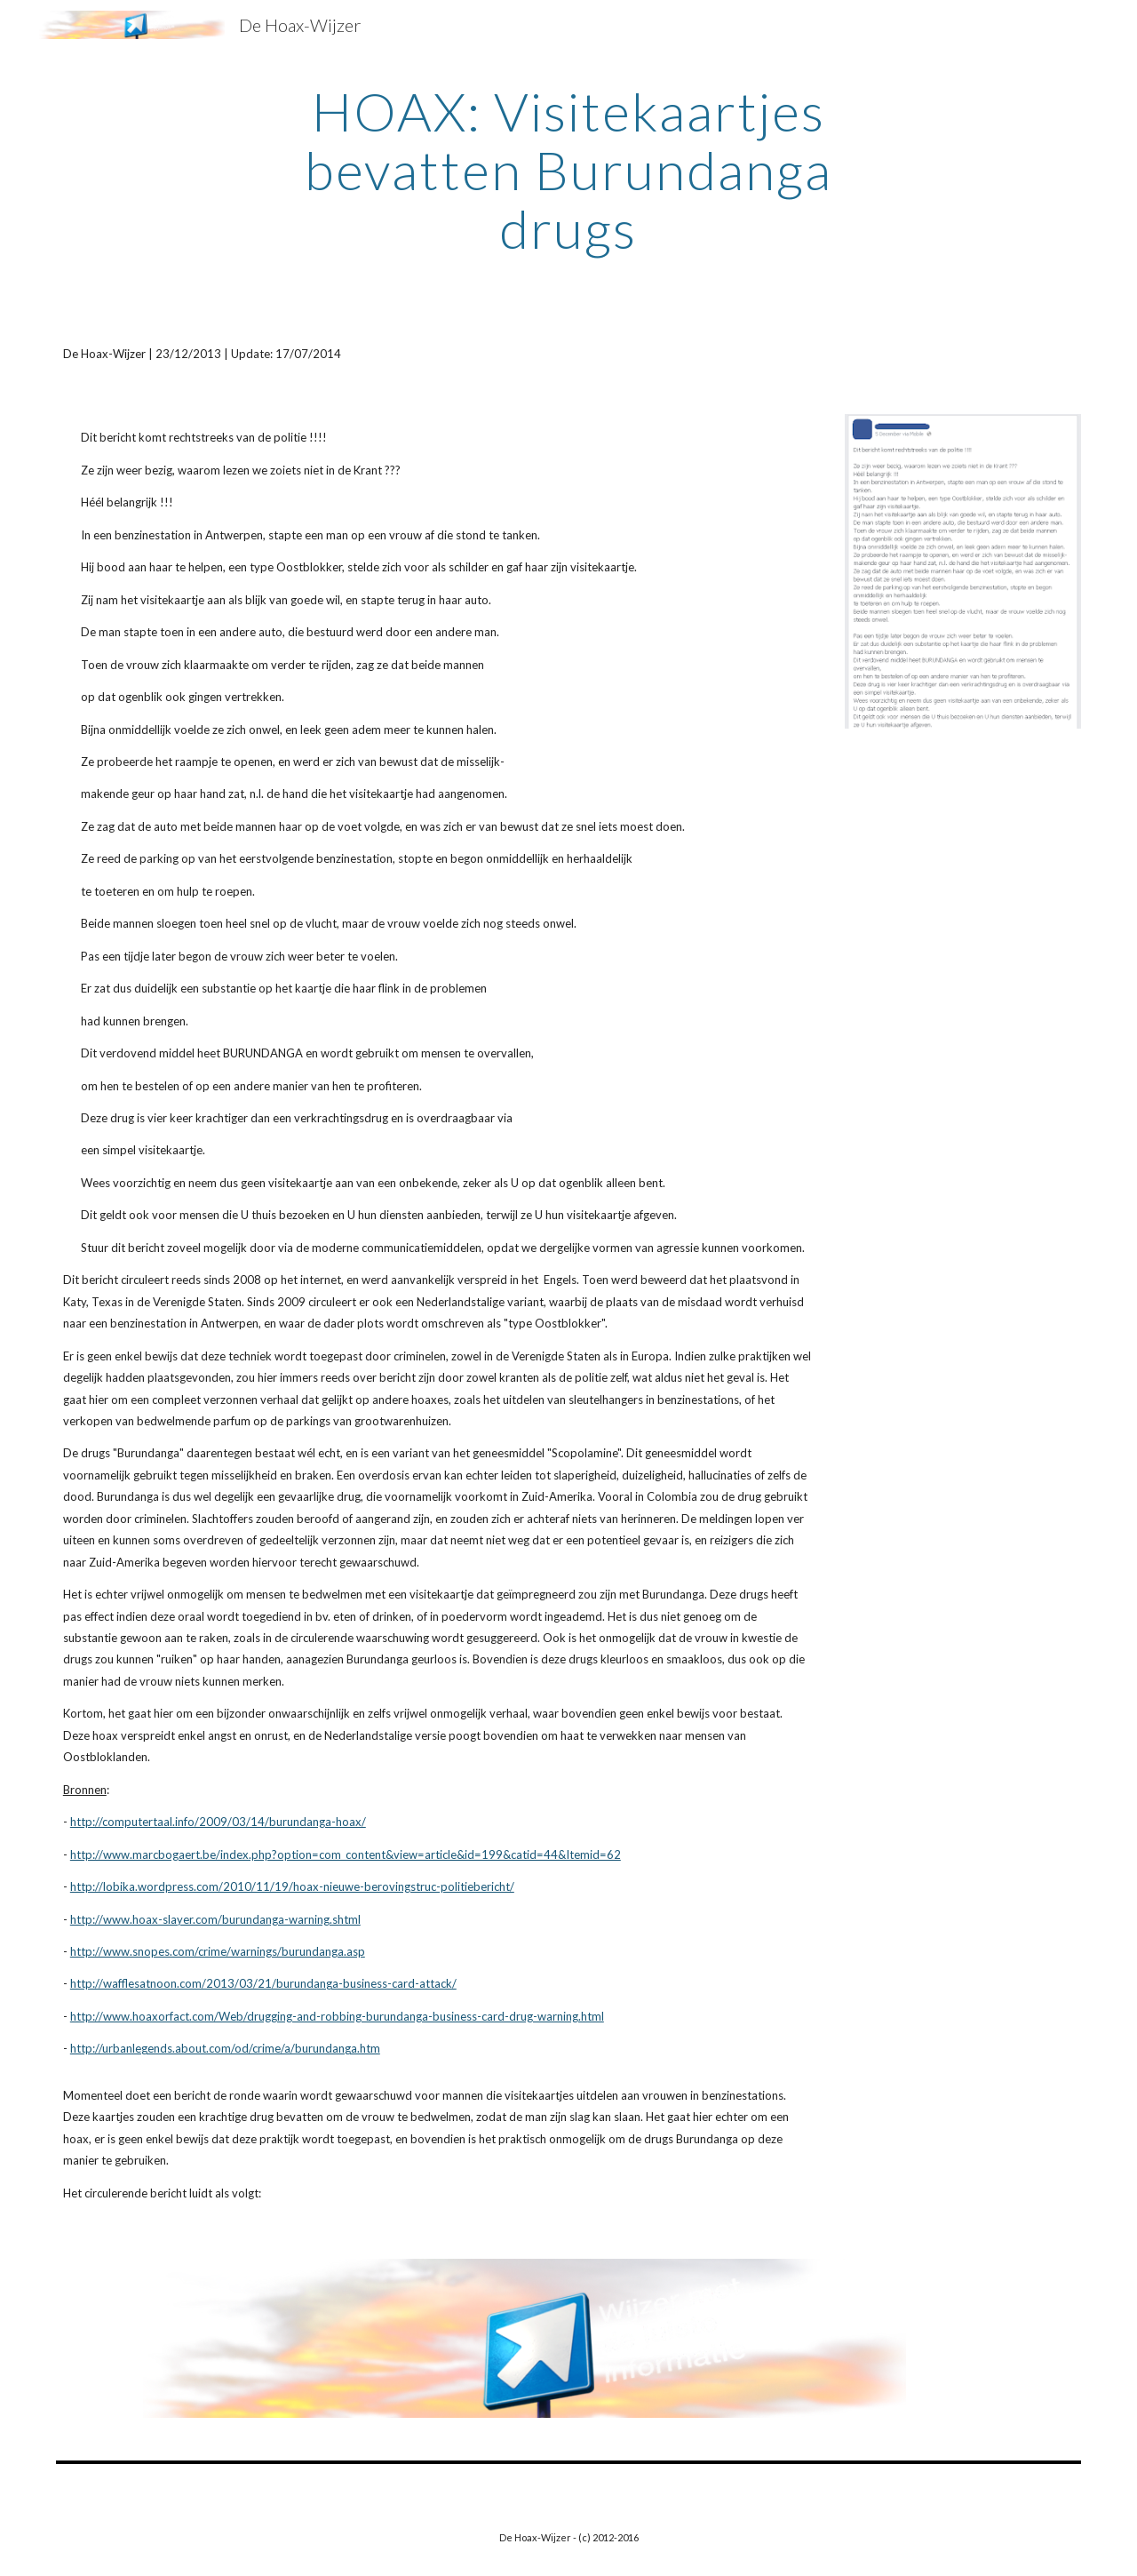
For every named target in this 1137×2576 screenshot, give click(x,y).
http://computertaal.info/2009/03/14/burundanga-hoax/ (218, 1821)
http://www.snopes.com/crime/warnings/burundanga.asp (217, 1951)
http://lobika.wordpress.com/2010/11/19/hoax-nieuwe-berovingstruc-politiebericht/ (292, 1886)
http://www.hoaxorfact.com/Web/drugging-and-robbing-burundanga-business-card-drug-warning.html (337, 2016)
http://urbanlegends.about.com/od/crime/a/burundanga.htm (225, 2048)
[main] (568, 170)
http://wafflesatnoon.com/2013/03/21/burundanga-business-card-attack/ (263, 1983)
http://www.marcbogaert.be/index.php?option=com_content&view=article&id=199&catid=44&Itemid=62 (345, 1854)
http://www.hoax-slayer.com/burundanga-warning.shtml (215, 1919)
